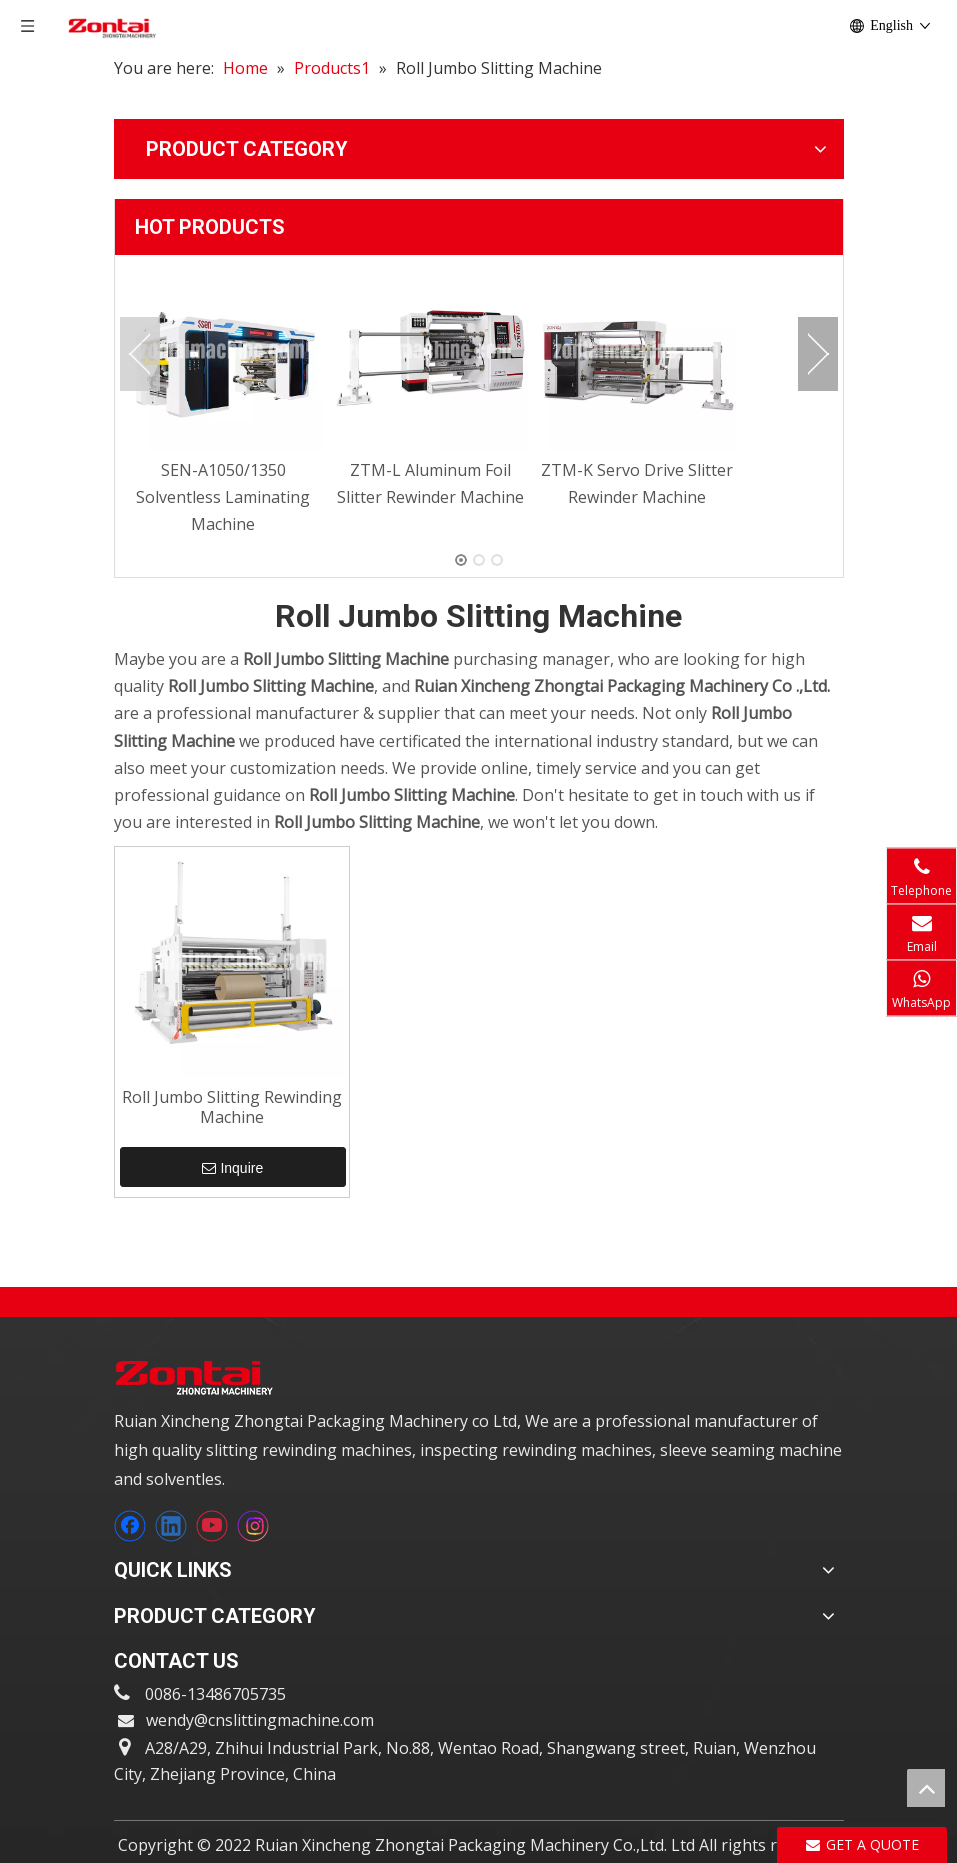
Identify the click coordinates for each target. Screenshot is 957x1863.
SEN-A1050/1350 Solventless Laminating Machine (223, 497)
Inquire (232, 1168)
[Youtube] (212, 1526)
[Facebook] (130, 1526)
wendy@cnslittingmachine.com (260, 1720)
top (926, 1788)
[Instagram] (253, 1526)
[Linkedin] (171, 1526)
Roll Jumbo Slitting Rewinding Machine (232, 1107)
